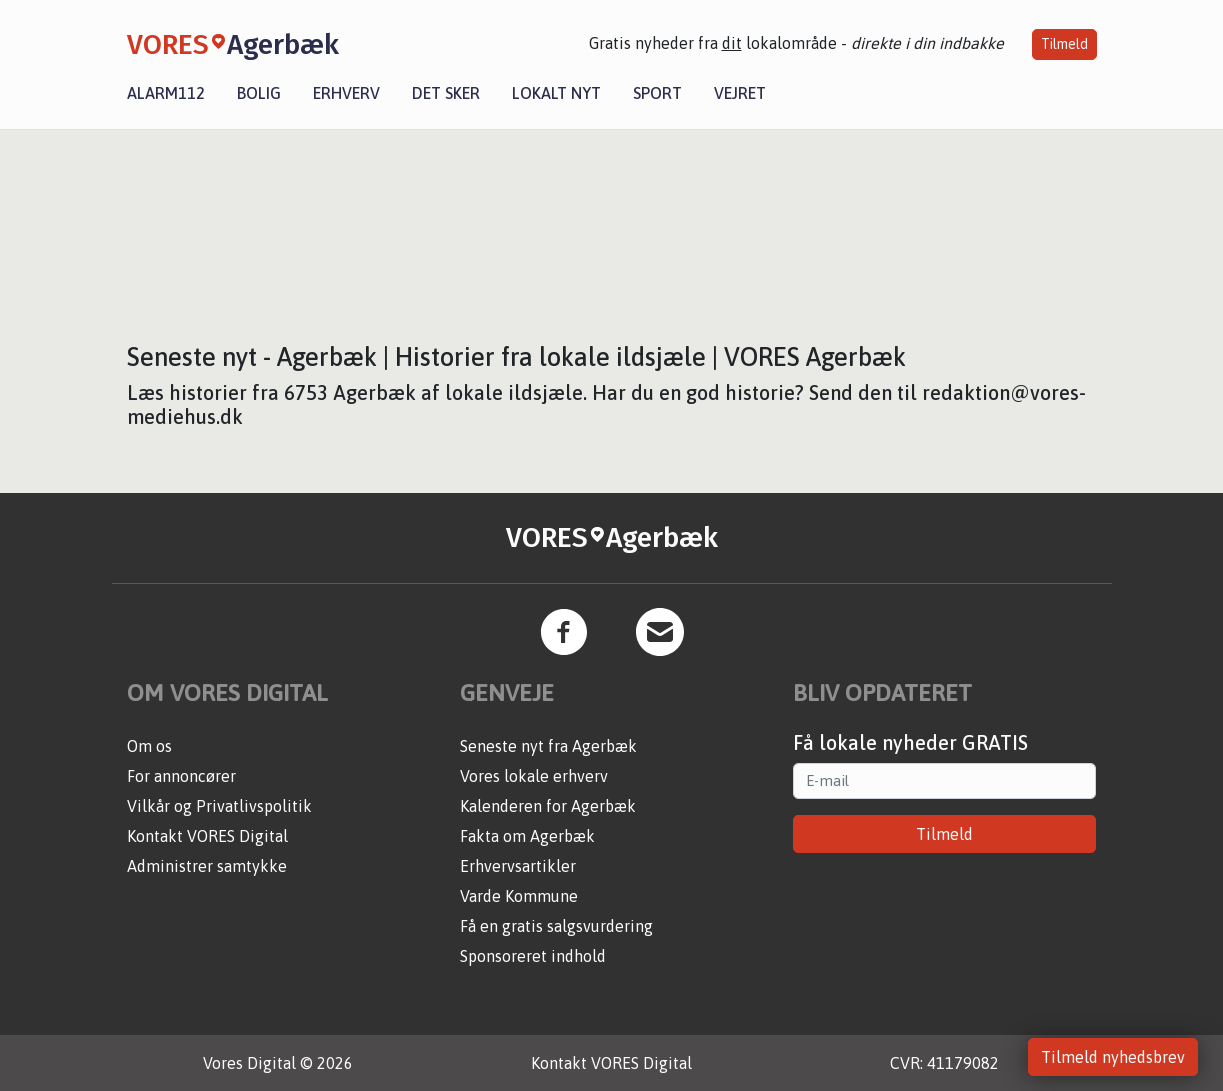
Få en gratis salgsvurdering (556, 926)
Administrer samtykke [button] (207, 866)
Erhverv (346, 93)
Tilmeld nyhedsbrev (1113, 1057)
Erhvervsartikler (518, 866)
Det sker (446, 93)
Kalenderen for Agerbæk (548, 806)
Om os (149, 746)
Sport (657, 93)
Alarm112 (166, 93)
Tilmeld (1064, 44)
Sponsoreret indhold (533, 956)
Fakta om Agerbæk (527, 836)
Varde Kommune (519, 896)
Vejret (740, 93)
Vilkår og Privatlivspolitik (219, 806)
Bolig (259, 93)
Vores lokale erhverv (534, 776)
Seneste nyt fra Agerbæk (548, 746)
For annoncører (181, 776)
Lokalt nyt (556, 93)
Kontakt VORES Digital (207, 836)
